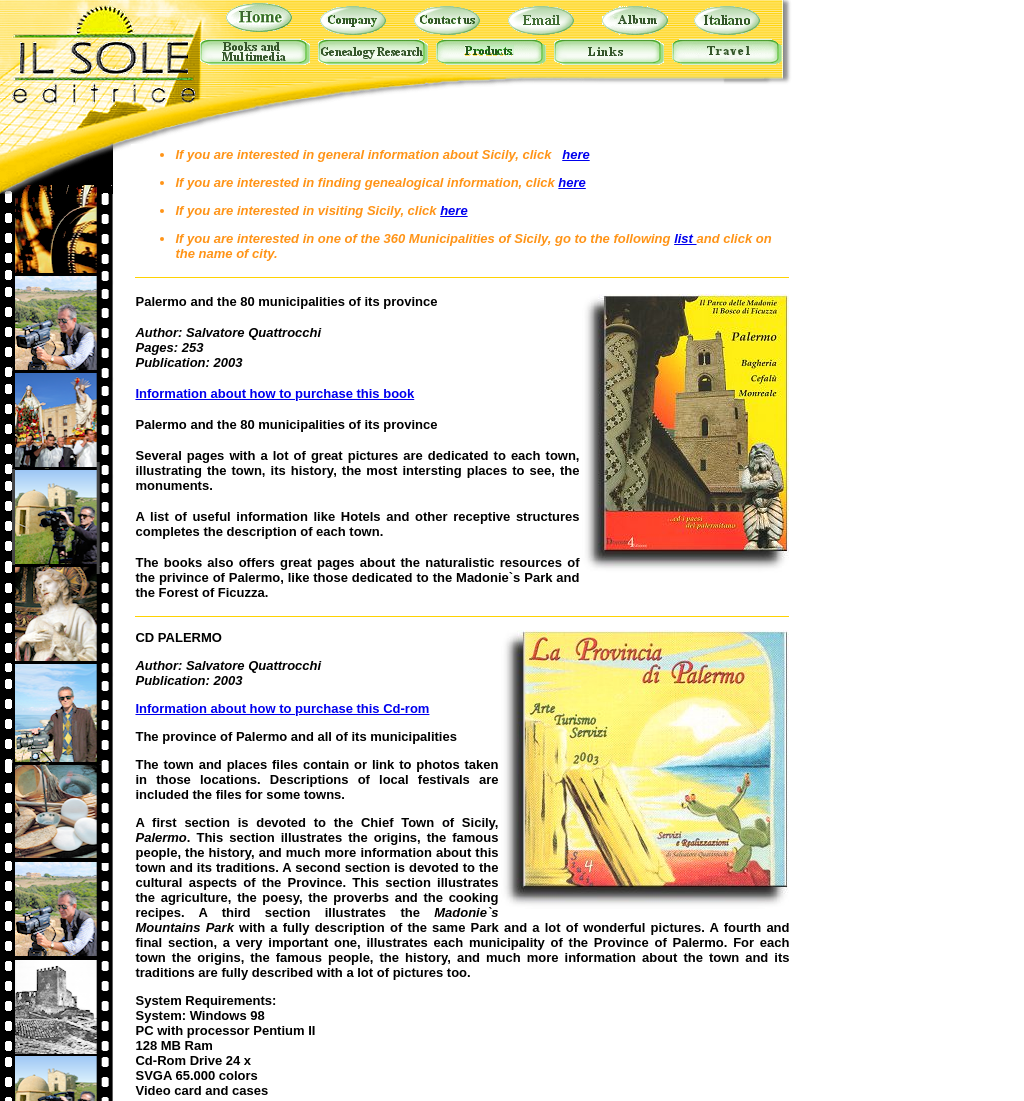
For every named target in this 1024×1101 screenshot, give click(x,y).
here (575, 154)
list (685, 238)
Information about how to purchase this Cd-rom (282, 708)
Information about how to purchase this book (274, 393)
